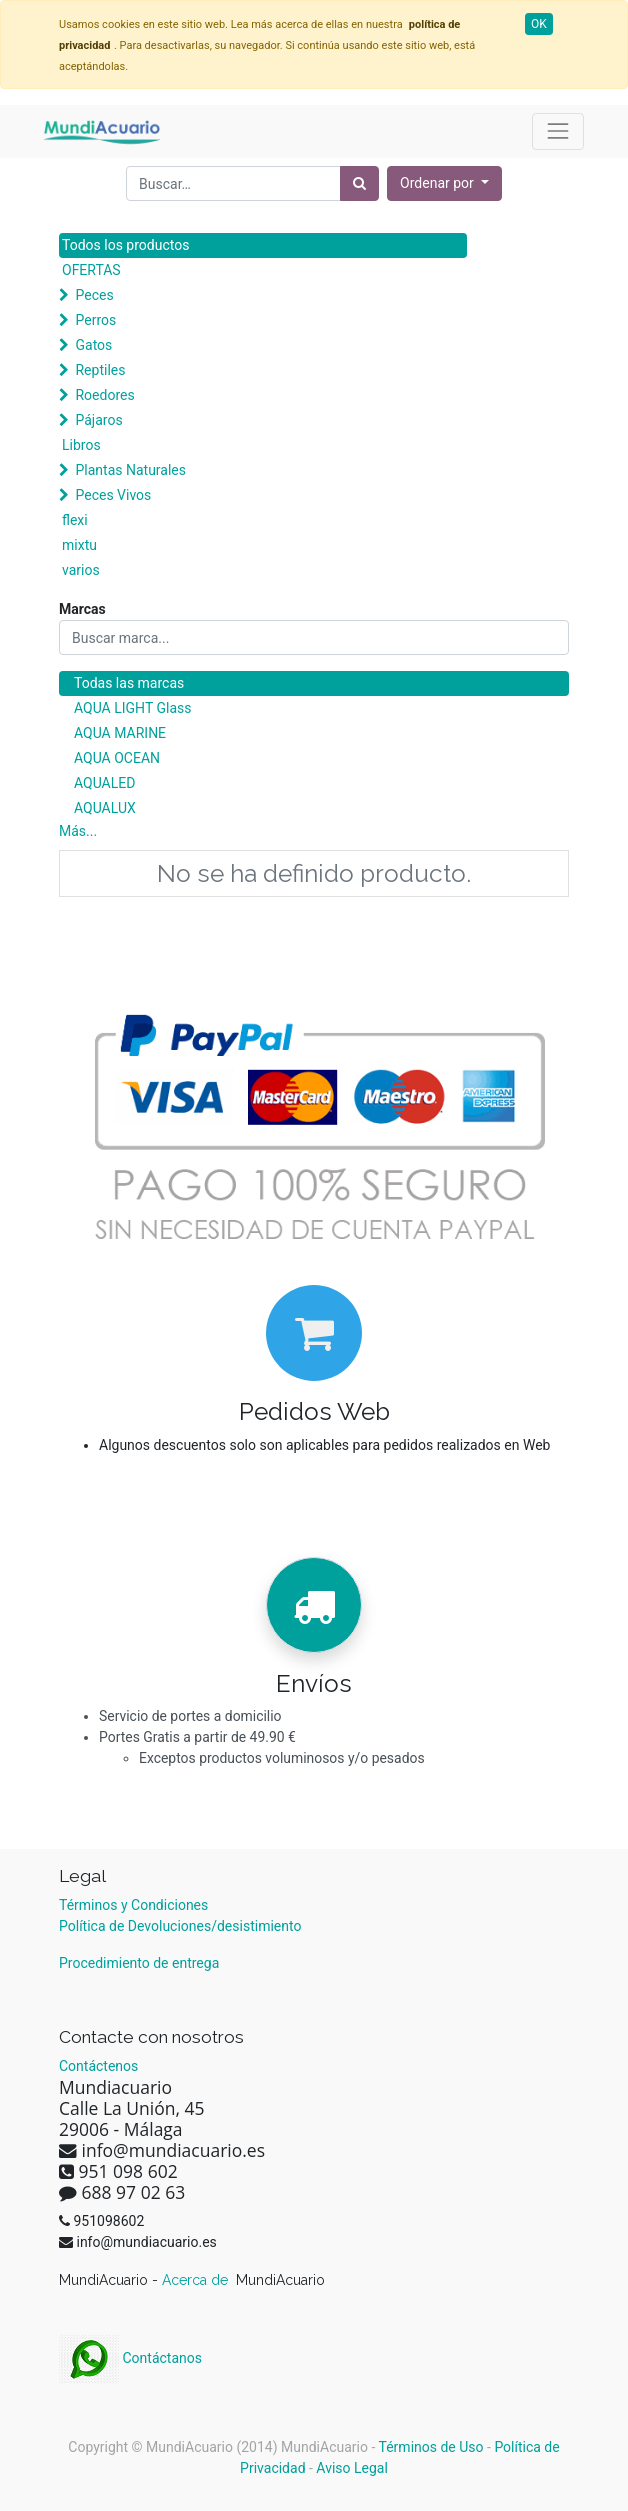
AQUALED (104, 783)
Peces (94, 295)
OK (539, 24)
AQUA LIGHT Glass (132, 708)
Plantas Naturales (130, 470)
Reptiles (100, 370)
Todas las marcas (129, 683)
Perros (95, 320)
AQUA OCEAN (117, 758)
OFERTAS (91, 270)
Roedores (104, 395)
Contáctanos (130, 2358)
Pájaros (98, 420)
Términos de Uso (431, 2447)
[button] (444, 183)
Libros (81, 445)
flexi (75, 520)
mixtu (79, 545)
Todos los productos (125, 245)
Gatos (93, 345)
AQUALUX (105, 808)
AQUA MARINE (120, 733)
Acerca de (197, 2280)
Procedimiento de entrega (139, 1963)
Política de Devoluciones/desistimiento (180, 1926)
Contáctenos (98, 2066)
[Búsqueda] (359, 183)
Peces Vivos (113, 495)
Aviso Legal (352, 2468)
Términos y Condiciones (133, 1905)
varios (81, 570)
